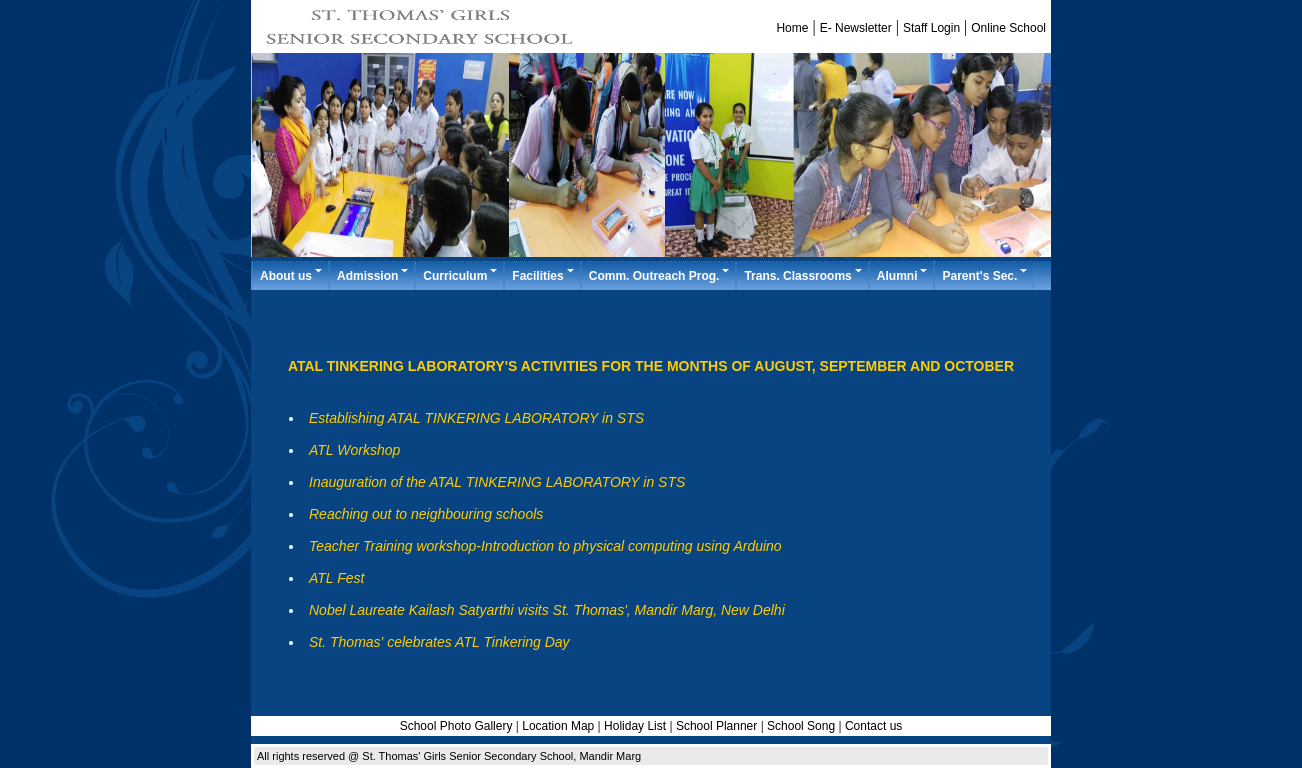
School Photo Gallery (456, 726)
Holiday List (635, 726)
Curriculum (461, 275)
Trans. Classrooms (803, 275)
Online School (1008, 28)
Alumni (903, 275)
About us (292, 275)
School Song (801, 726)
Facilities (543, 275)
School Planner (718, 726)
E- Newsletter (856, 28)
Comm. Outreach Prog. (660, 275)
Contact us (873, 726)
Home (792, 28)
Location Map (558, 726)
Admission (373, 275)
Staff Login (931, 28)
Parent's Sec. (985, 275)
